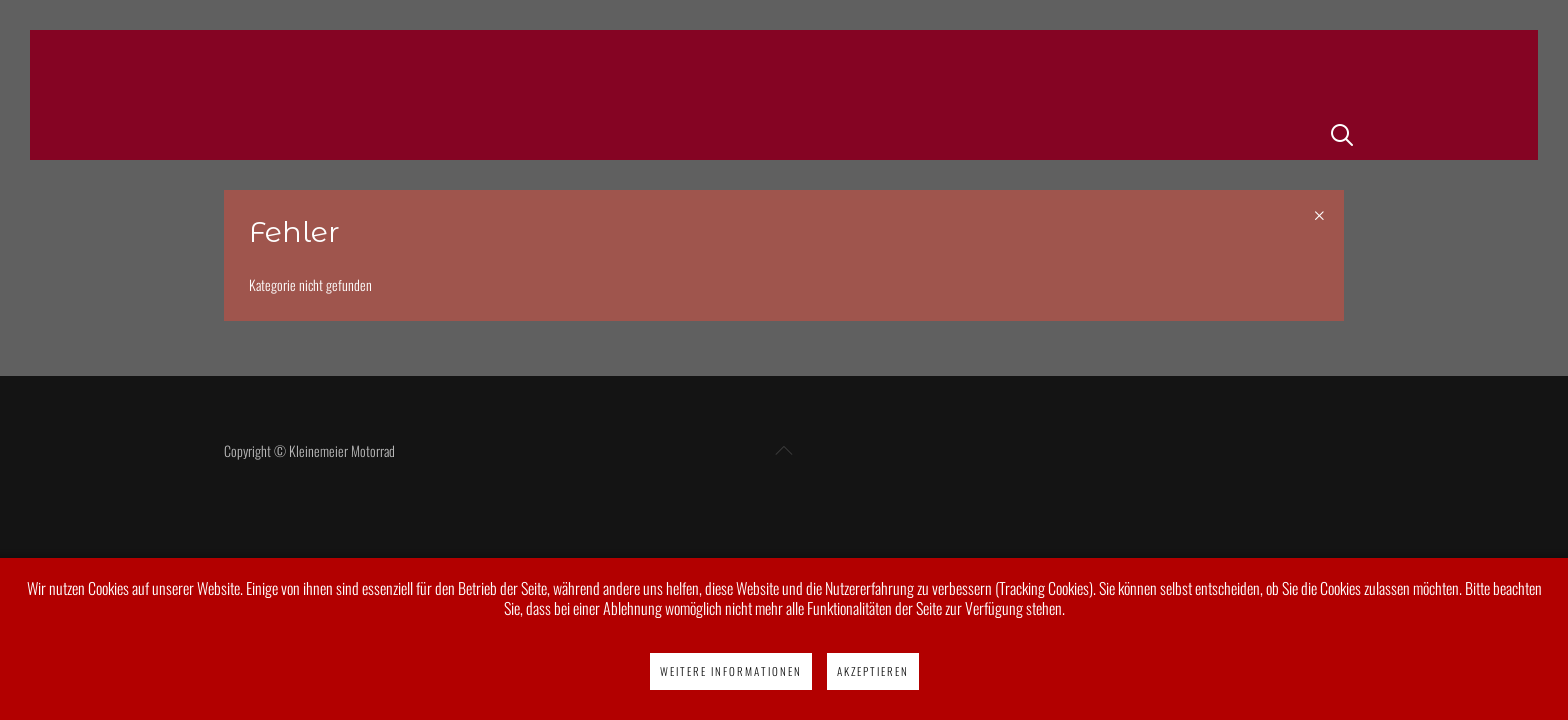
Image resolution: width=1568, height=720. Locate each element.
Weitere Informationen (731, 671)
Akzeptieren (873, 671)
